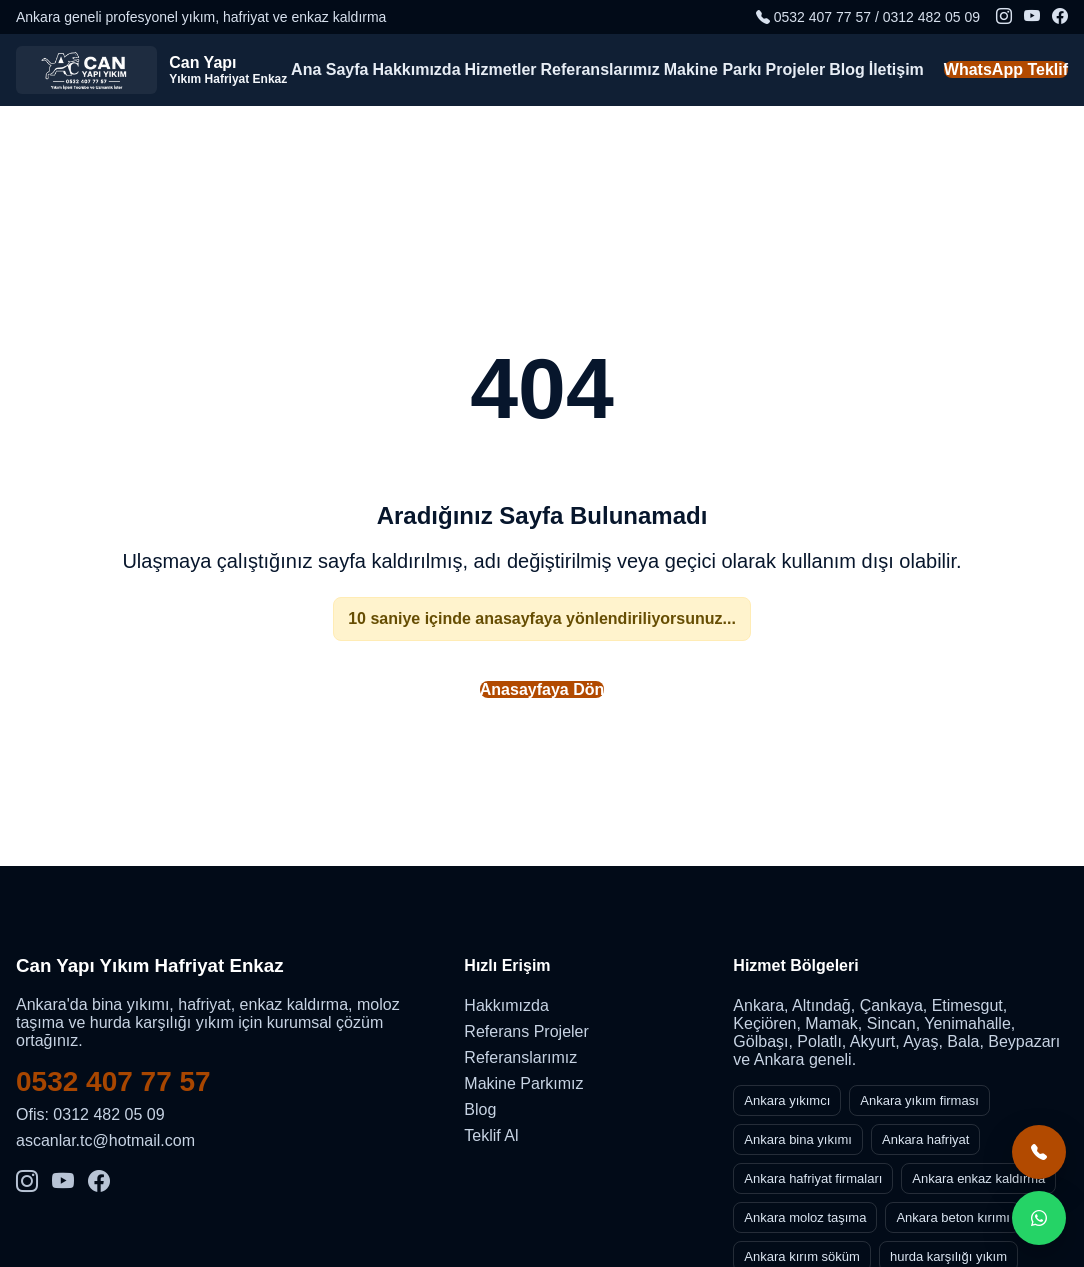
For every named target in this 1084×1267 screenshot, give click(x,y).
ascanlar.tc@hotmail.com (105, 1140)
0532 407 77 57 (113, 1081)
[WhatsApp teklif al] (1039, 1218)
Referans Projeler (526, 1031)
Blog (847, 69)
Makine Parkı (713, 69)
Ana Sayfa (329, 69)
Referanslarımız (600, 69)
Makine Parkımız (523, 1083)
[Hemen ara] (1039, 1152)
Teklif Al (491, 1135)
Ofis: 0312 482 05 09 (90, 1114)
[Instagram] (1004, 17)
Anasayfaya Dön (542, 689)
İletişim (896, 69)
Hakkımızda (416, 69)
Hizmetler (501, 69)
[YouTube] (1032, 17)
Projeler (796, 69)
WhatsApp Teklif (1006, 69)
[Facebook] (1060, 17)
